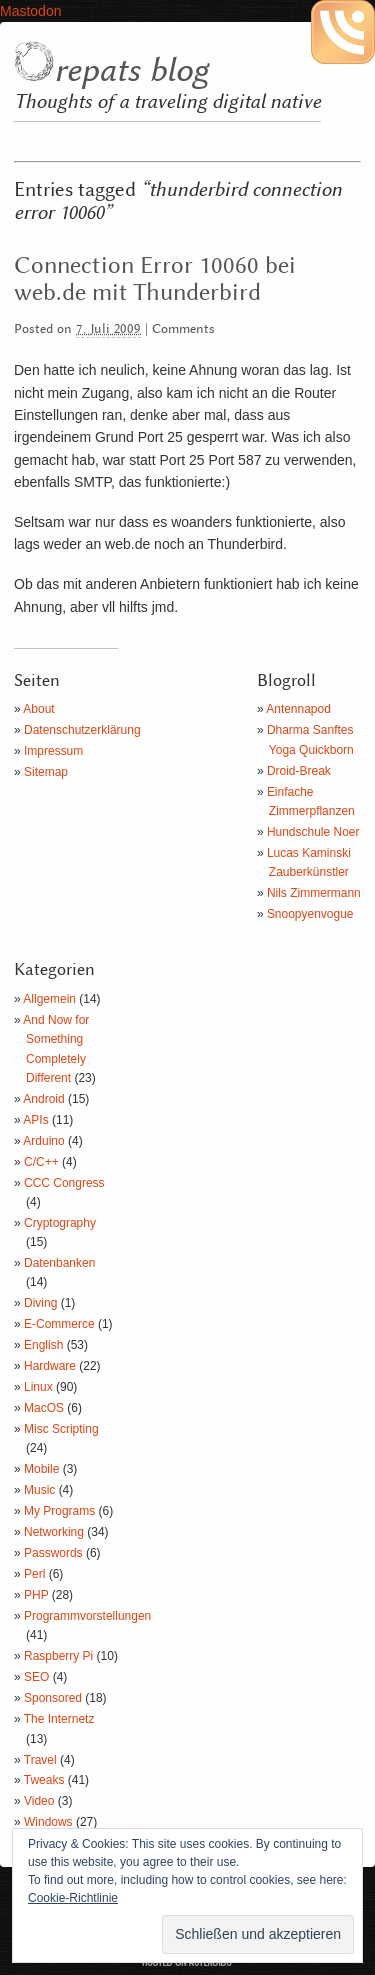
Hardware (50, 1366)
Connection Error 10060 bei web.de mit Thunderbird (155, 279)
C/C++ (41, 1162)
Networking (54, 1532)
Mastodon (30, 11)
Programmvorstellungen (87, 1616)
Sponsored (53, 1698)
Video (39, 1801)
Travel (40, 1760)
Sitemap (46, 772)
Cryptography (60, 1223)
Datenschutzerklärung (82, 730)
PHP (36, 1595)
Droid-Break (299, 771)
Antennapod (298, 709)
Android (43, 1099)
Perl (34, 1574)
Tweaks (44, 1780)
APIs (35, 1120)
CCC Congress (64, 1183)
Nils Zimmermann (314, 893)
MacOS (44, 1408)
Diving (40, 1303)
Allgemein (49, 999)
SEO (36, 1677)
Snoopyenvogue (310, 914)
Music (39, 1490)
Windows (48, 1822)
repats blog (131, 71)
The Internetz (59, 1719)
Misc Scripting (61, 1429)
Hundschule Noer (313, 832)
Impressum (53, 751)
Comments (183, 329)
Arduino (43, 1141)
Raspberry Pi (58, 1656)
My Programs (59, 1511)
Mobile (41, 1469)
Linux (38, 1387)
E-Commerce (59, 1324)
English (43, 1345)
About (38, 709)
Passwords (53, 1553)
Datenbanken (59, 1263)
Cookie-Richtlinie (73, 1898)
